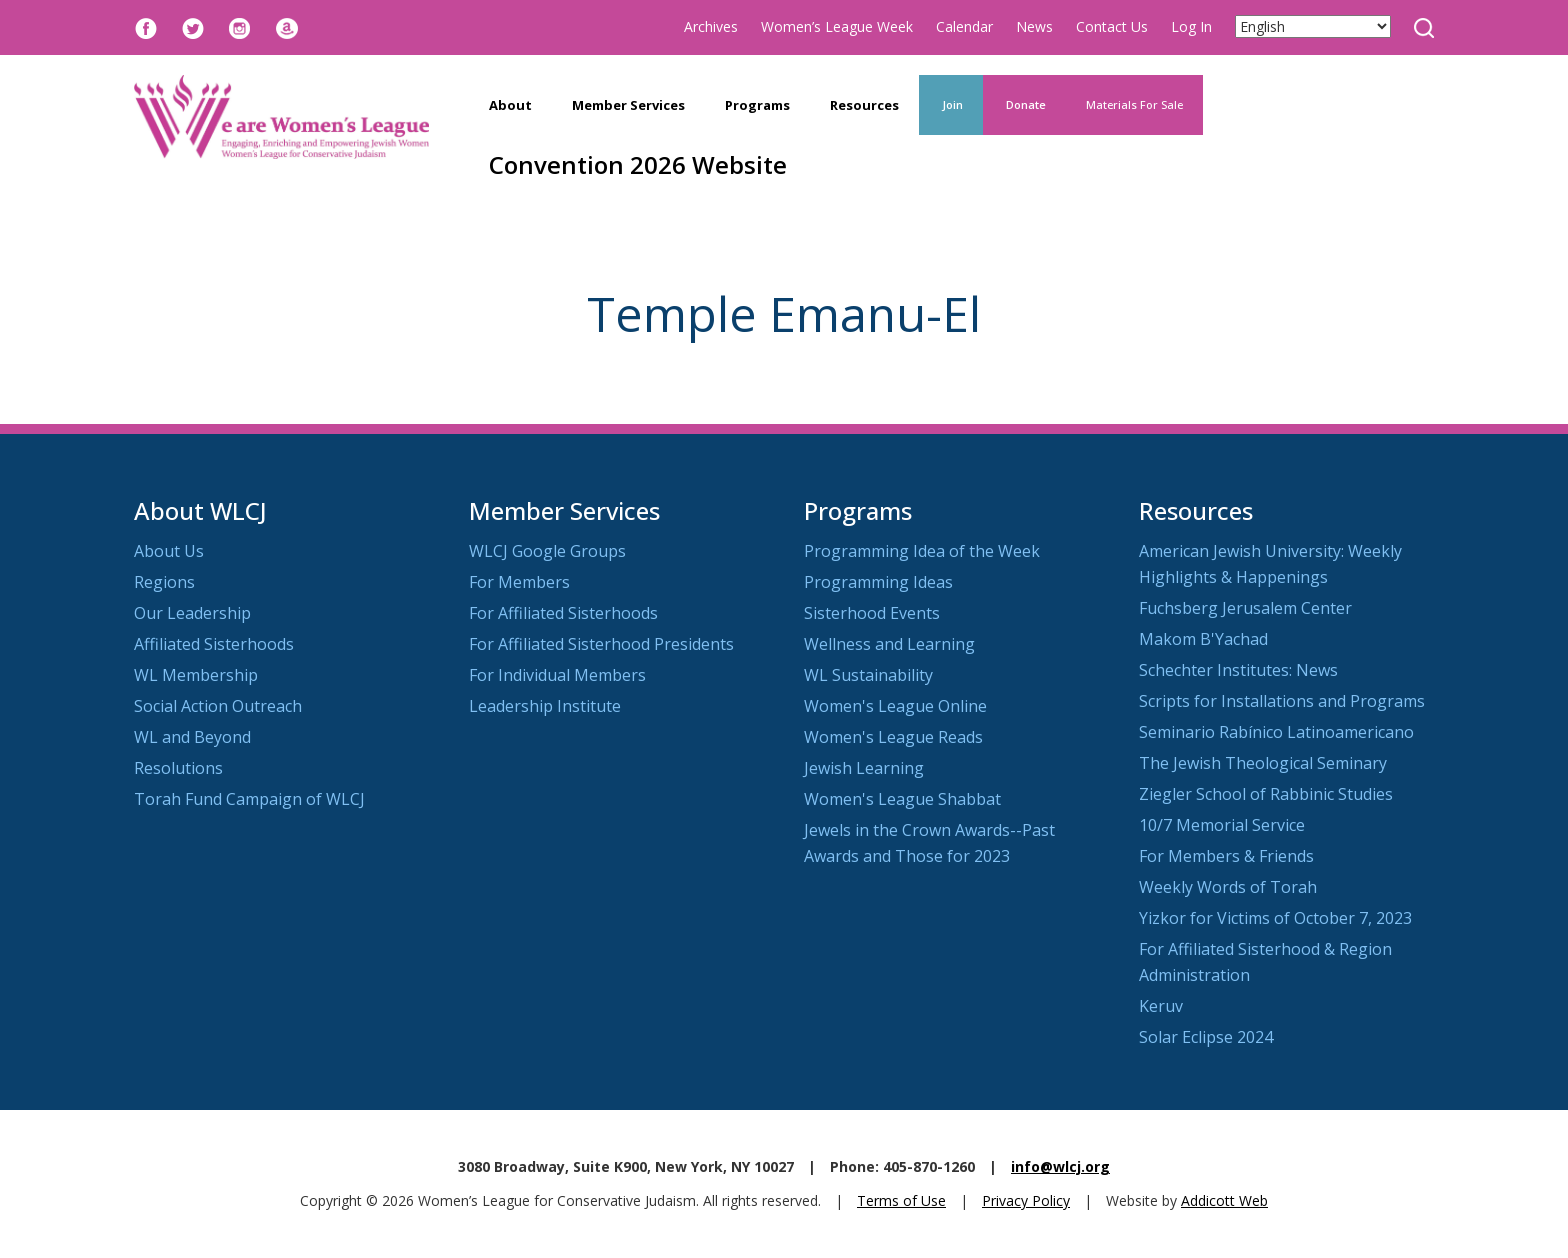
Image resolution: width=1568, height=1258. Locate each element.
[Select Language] (1313, 26)
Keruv (1161, 1006)
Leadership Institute (545, 706)
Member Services (628, 105)
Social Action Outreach (218, 706)
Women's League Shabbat (902, 799)
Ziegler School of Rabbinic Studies (1266, 794)
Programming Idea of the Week (922, 551)
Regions (164, 582)
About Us (169, 551)
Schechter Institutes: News (1238, 670)
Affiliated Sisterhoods (214, 644)
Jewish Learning (864, 768)
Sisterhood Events (872, 613)
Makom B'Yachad (1203, 639)
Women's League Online (895, 706)
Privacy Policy (1026, 1200)
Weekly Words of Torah (1228, 887)
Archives (711, 26)
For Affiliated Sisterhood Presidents (601, 644)
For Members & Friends (1226, 856)
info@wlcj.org (1060, 1166)
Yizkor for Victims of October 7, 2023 (1275, 918)
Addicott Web (1224, 1200)
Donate (1024, 104)
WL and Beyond (192, 737)
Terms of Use (901, 1200)
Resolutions (178, 768)
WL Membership (196, 675)
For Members (519, 582)
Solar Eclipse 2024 (1206, 1037)
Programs (757, 105)
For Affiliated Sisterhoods (563, 613)
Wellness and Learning (889, 644)
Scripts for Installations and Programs (1282, 701)
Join (951, 104)
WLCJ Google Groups (547, 551)
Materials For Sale (1134, 104)
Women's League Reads (893, 737)
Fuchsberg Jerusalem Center (1245, 608)
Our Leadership (192, 613)
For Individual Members (557, 675)
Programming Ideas (878, 582)
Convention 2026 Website (638, 164)
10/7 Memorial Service (1222, 825)
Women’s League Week (837, 26)
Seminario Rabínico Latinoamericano (1276, 732)
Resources (864, 105)
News (1034, 26)
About (510, 105)
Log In (1191, 26)
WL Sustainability (868, 675)
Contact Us (1112, 26)
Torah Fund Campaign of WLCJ (249, 799)
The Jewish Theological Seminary (1263, 763)
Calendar (964, 26)
